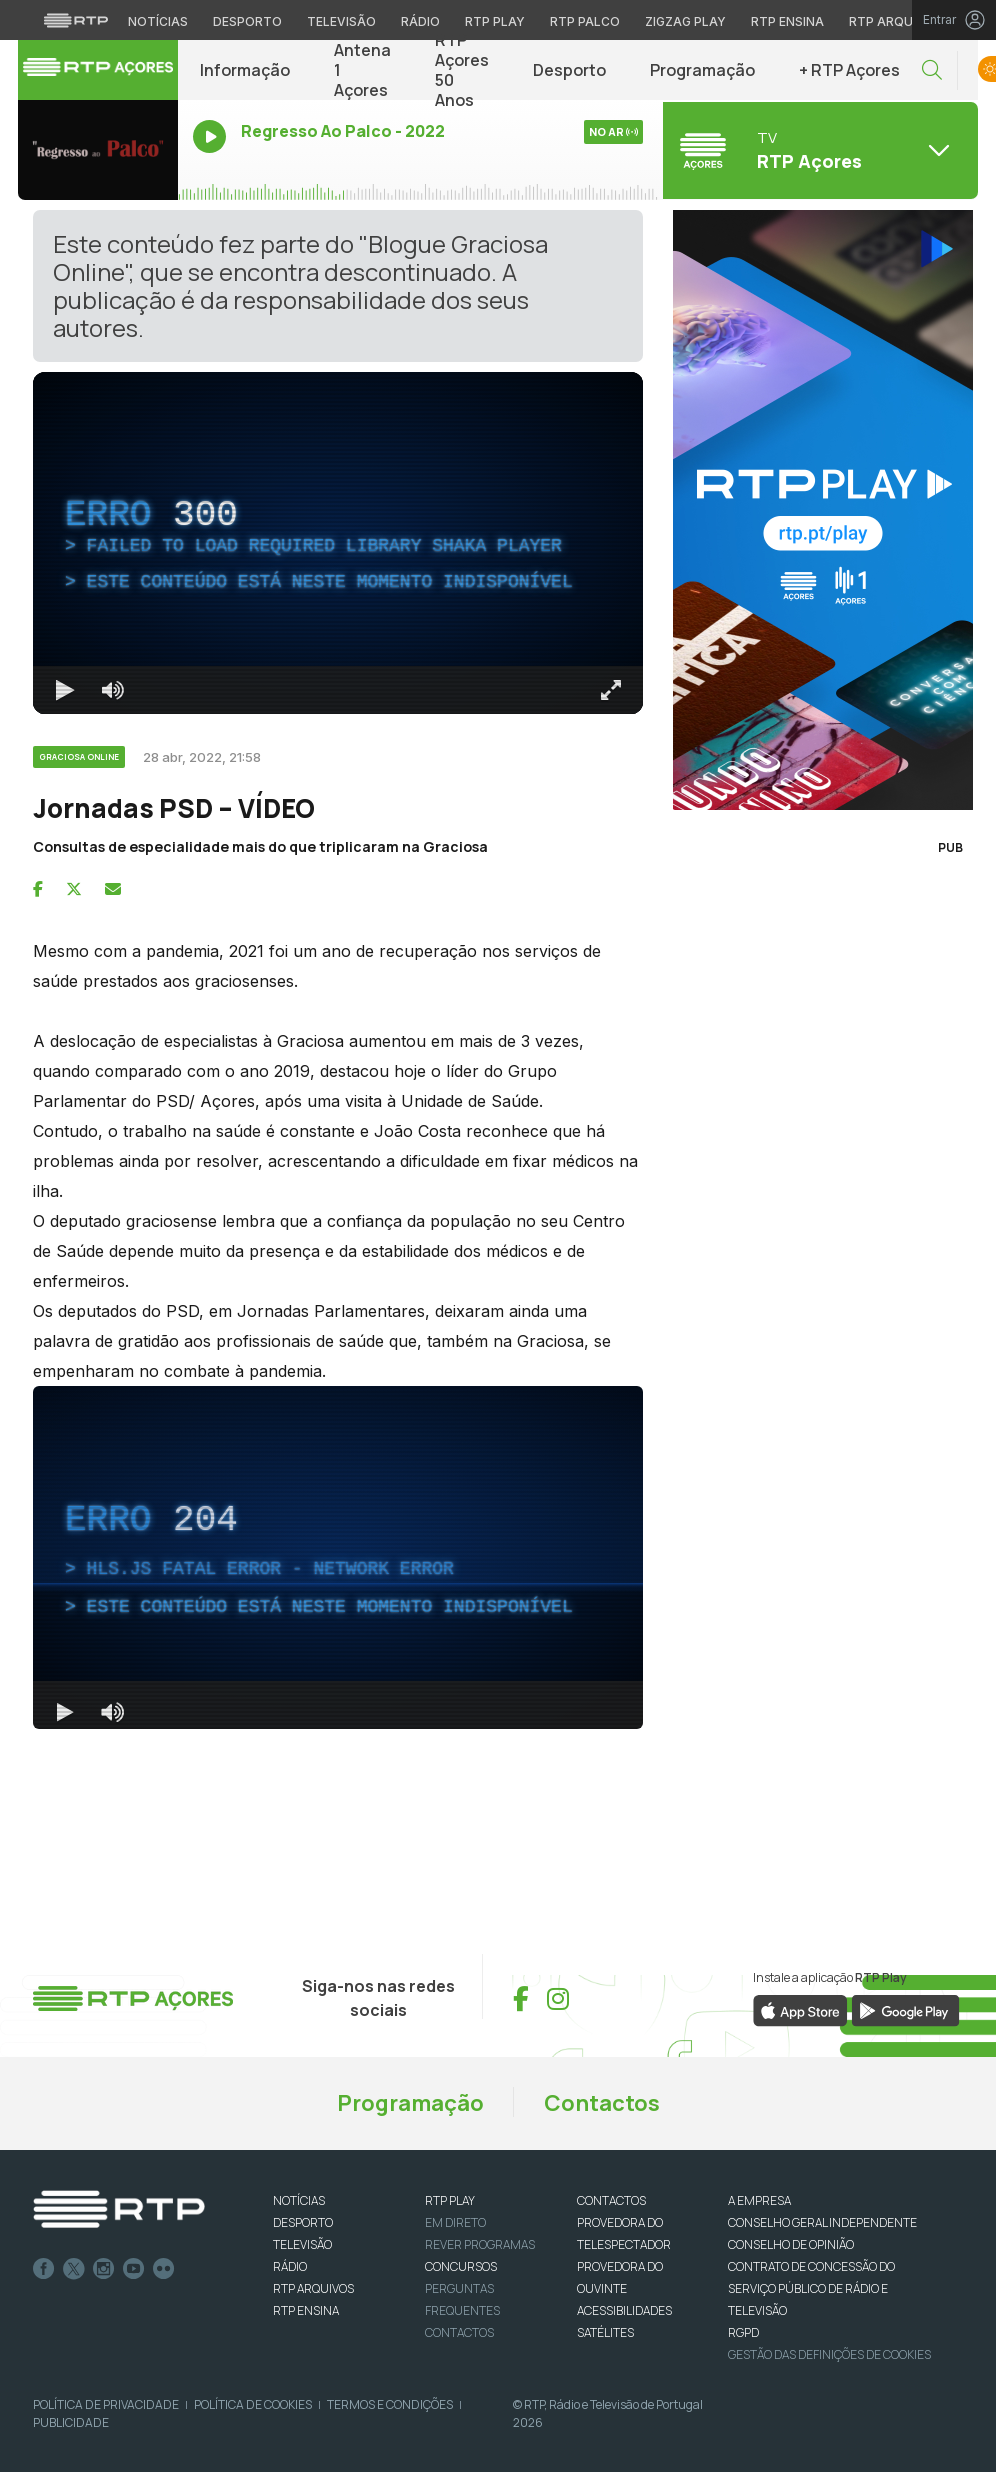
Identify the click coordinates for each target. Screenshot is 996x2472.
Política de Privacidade (106, 2404)
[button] (932, 70)
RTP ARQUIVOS (313, 2288)
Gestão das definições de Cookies (829, 2354)
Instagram (104, 2269)
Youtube (134, 2269)
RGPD (743, 2332)
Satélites (605, 2332)
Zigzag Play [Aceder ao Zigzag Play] (685, 21)
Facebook (44, 2269)
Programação (702, 70)
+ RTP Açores (849, 70)
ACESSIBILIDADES (624, 2310)
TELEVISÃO (302, 2244)
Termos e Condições (390, 2404)
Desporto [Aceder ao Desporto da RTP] (247, 21)
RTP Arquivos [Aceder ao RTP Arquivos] (896, 21)
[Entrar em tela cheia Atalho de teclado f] (611, 690)
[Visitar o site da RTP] (76, 20)
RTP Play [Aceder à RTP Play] (495, 21)
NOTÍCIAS (299, 2200)
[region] (338, 543)
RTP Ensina (306, 2310)
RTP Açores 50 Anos (462, 70)
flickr (164, 2269)
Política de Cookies (253, 2404)
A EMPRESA (759, 2200)
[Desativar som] (113, 690)
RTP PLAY (450, 2200)
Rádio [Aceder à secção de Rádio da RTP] (420, 21)
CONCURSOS (461, 2266)
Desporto (569, 70)
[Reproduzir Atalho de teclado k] (65, 690)
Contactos (602, 2103)
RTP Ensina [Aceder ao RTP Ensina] (787, 21)
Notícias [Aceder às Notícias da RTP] (158, 21)
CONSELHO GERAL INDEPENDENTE (822, 2222)
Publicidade (71, 2422)
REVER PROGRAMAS (480, 2244)
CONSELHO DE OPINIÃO (791, 2244)
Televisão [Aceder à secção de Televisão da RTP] (341, 21)
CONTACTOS (611, 2200)
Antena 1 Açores (362, 70)
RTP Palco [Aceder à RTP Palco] (585, 21)
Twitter (74, 2269)
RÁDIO (290, 2266)
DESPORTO (303, 2222)
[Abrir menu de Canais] (818, 150)
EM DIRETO (455, 2222)
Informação (245, 70)
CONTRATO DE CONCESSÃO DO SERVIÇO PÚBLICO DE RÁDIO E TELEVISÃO (811, 2288)
